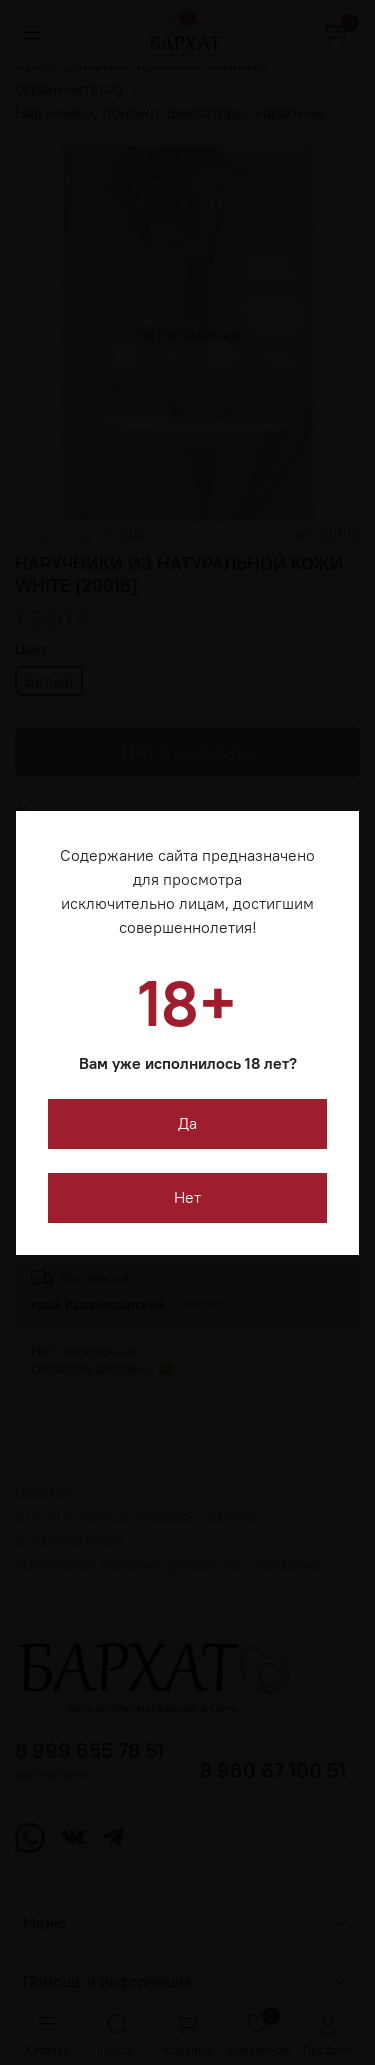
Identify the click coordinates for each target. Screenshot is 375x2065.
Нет (187, 1197)
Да (187, 1123)
